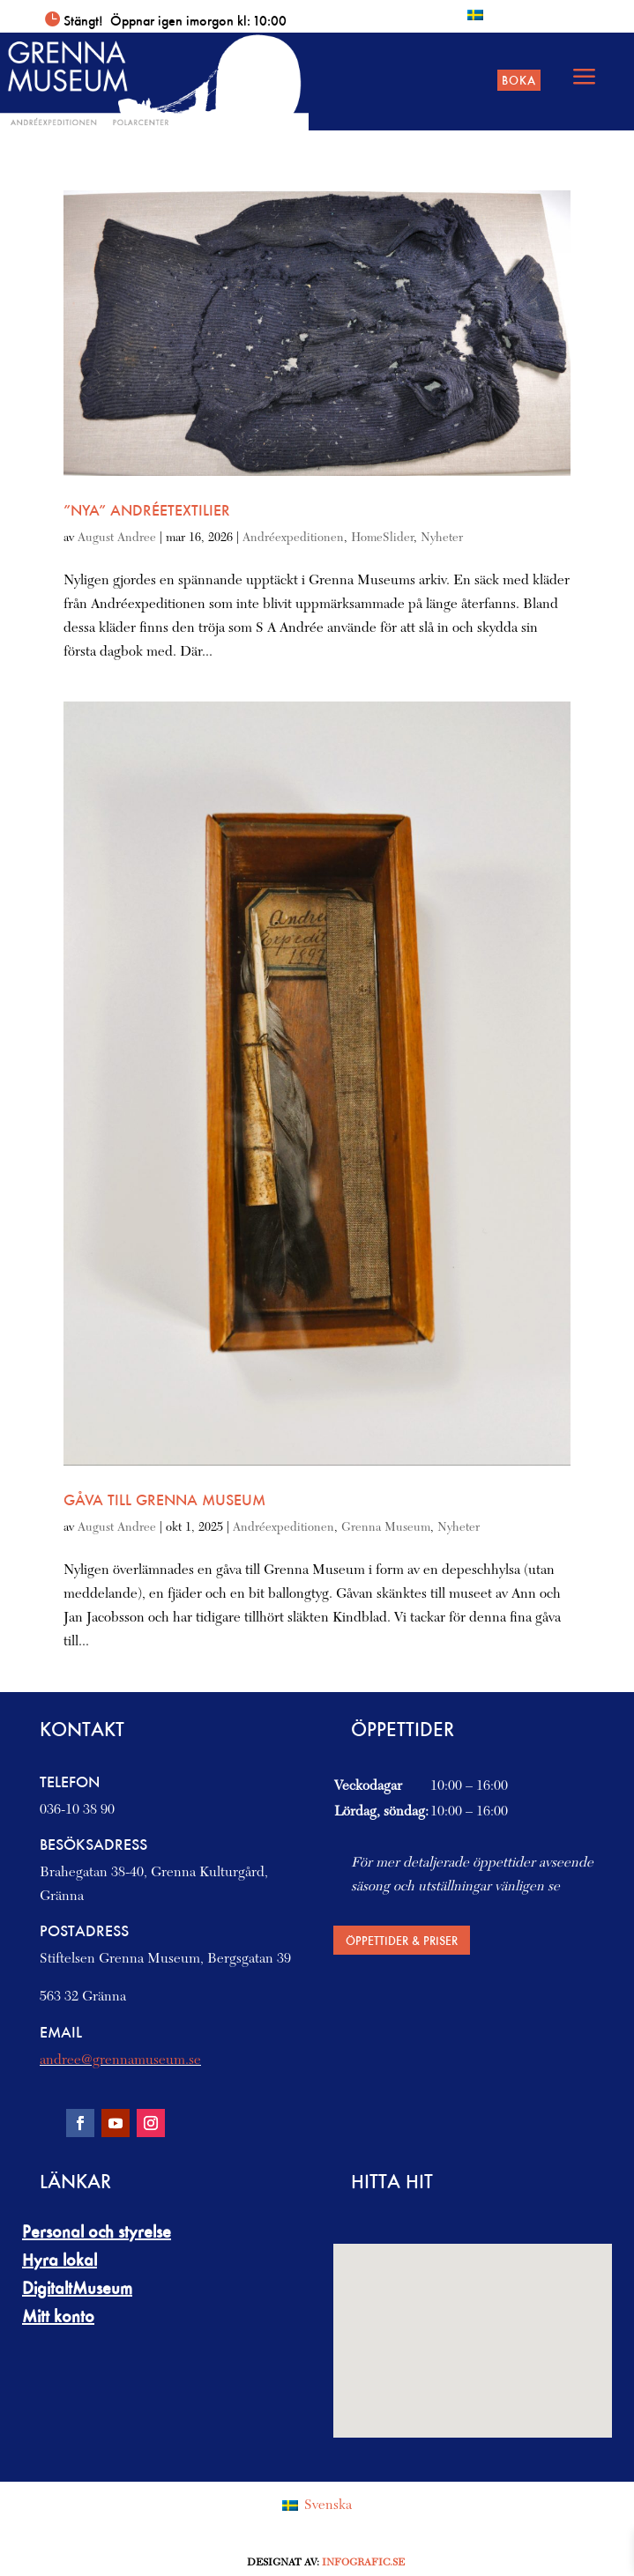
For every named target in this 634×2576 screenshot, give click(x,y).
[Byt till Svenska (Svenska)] (316, 2506)
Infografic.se (363, 2562)
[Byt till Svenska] (475, 14)
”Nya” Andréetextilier (146, 510)
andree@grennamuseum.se (120, 2060)
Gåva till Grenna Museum (164, 1499)
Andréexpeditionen (293, 538)
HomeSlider (382, 538)
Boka (519, 79)
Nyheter (442, 538)
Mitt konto (58, 2316)
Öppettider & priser (402, 1940)
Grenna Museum (385, 1528)
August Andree (117, 538)
